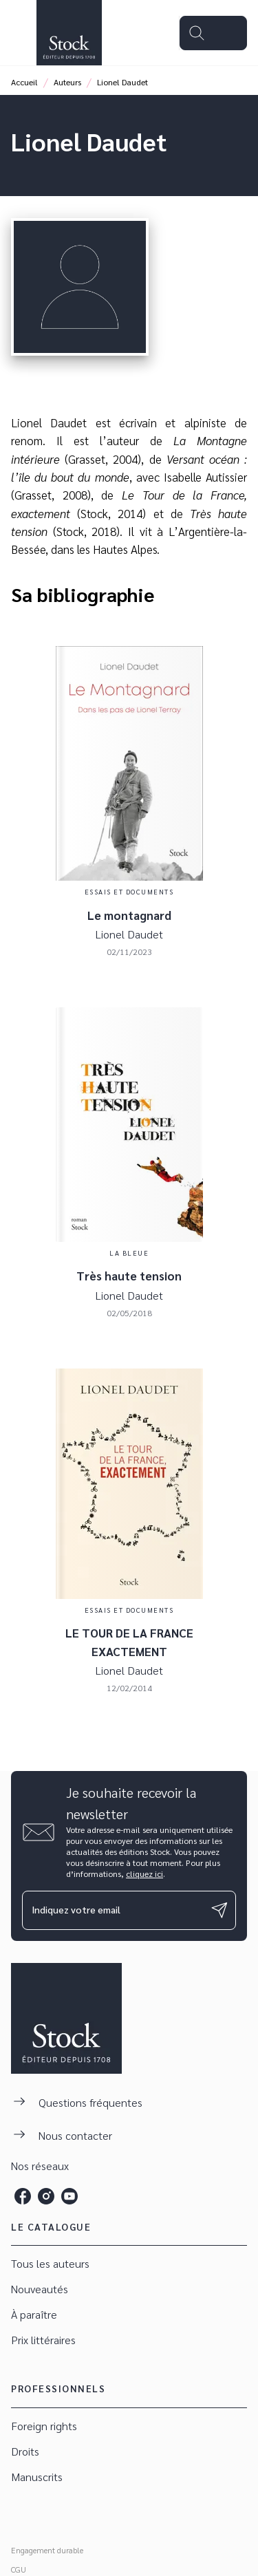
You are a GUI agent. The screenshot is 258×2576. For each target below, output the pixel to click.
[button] (129, 2264)
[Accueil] (69, 32)
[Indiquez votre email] (112, 1910)
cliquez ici (144, 1873)
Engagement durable (47, 2549)
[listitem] (22, 2196)
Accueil (24, 81)
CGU (18, 2569)
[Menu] (213, 33)
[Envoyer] (219, 1909)
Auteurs (67, 81)
